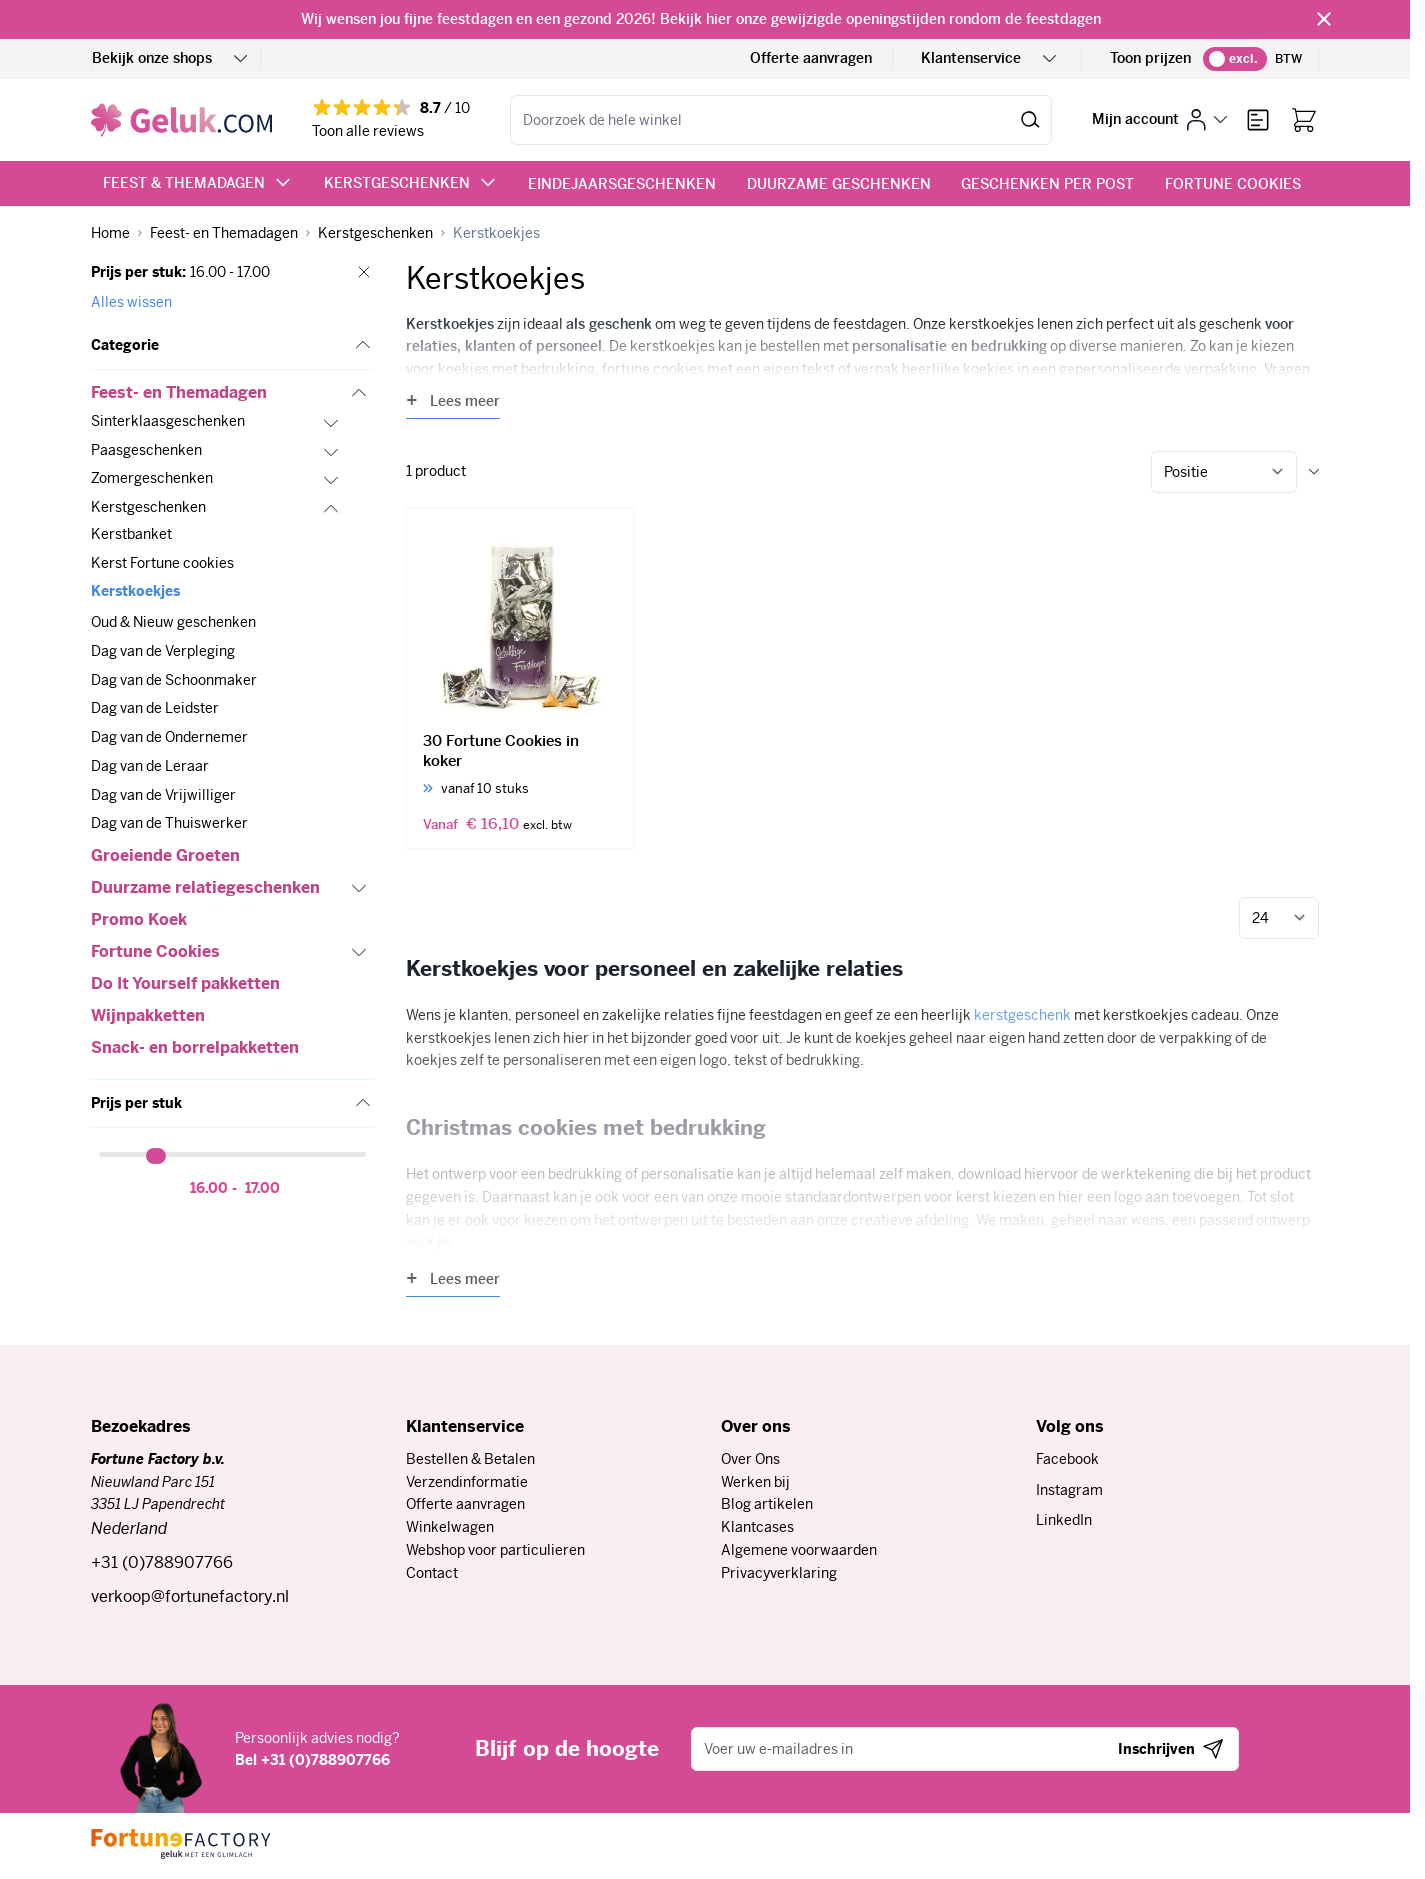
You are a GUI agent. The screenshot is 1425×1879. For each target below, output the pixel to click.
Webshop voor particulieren (495, 1550)
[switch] (1235, 59)
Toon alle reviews (368, 131)
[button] (232, 346)
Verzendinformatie (467, 1482)
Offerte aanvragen (811, 58)
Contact (432, 1573)
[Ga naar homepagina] (110, 233)
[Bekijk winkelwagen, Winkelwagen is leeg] (1304, 120)
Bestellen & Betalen (470, 1459)
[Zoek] (1030, 120)
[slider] (158, 1156)
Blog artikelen (767, 1504)
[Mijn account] (1159, 119)
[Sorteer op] (1224, 472)
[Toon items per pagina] (1279, 918)
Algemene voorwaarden (799, 1550)
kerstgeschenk (1022, 1015)
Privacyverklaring (779, 1573)
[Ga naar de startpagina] (181, 120)
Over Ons (750, 1459)
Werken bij (755, 1482)
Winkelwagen (450, 1527)
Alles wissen (131, 302)
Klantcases (757, 1527)
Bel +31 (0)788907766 (312, 1760)
